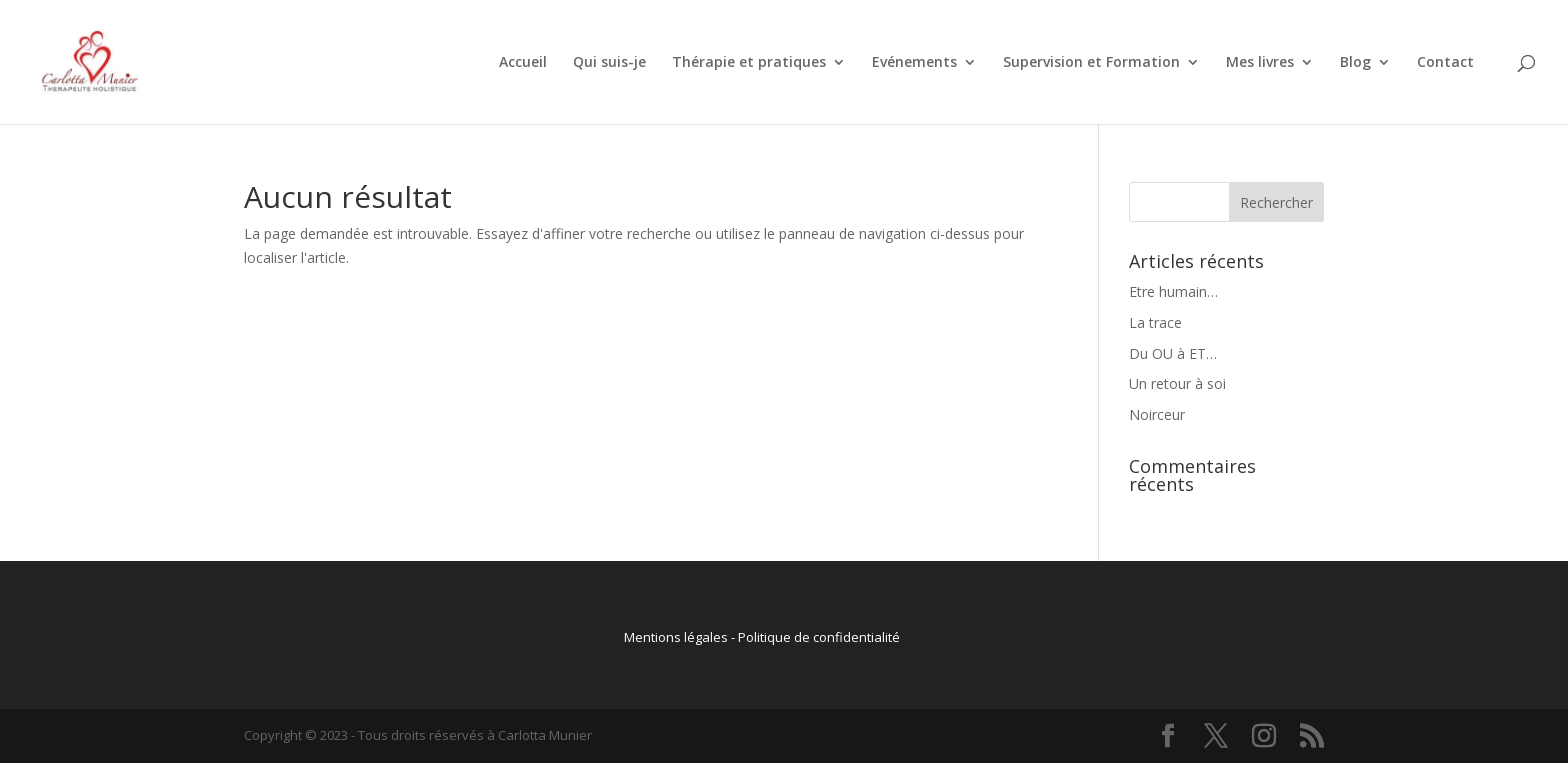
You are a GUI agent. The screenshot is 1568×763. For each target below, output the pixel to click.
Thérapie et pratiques (749, 63)
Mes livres (1260, 63)
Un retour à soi (1177, 383)
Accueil (523, 63)
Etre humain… (1173, 291)
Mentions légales (676, 637)
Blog (1355, 63)
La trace (1155, 322)
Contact (1445, 63)
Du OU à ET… (1173, 353)
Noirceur (1157, 414)
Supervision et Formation (1091, 63)
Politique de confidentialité (819, 637)
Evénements (914, 63)
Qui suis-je (609, 63)
